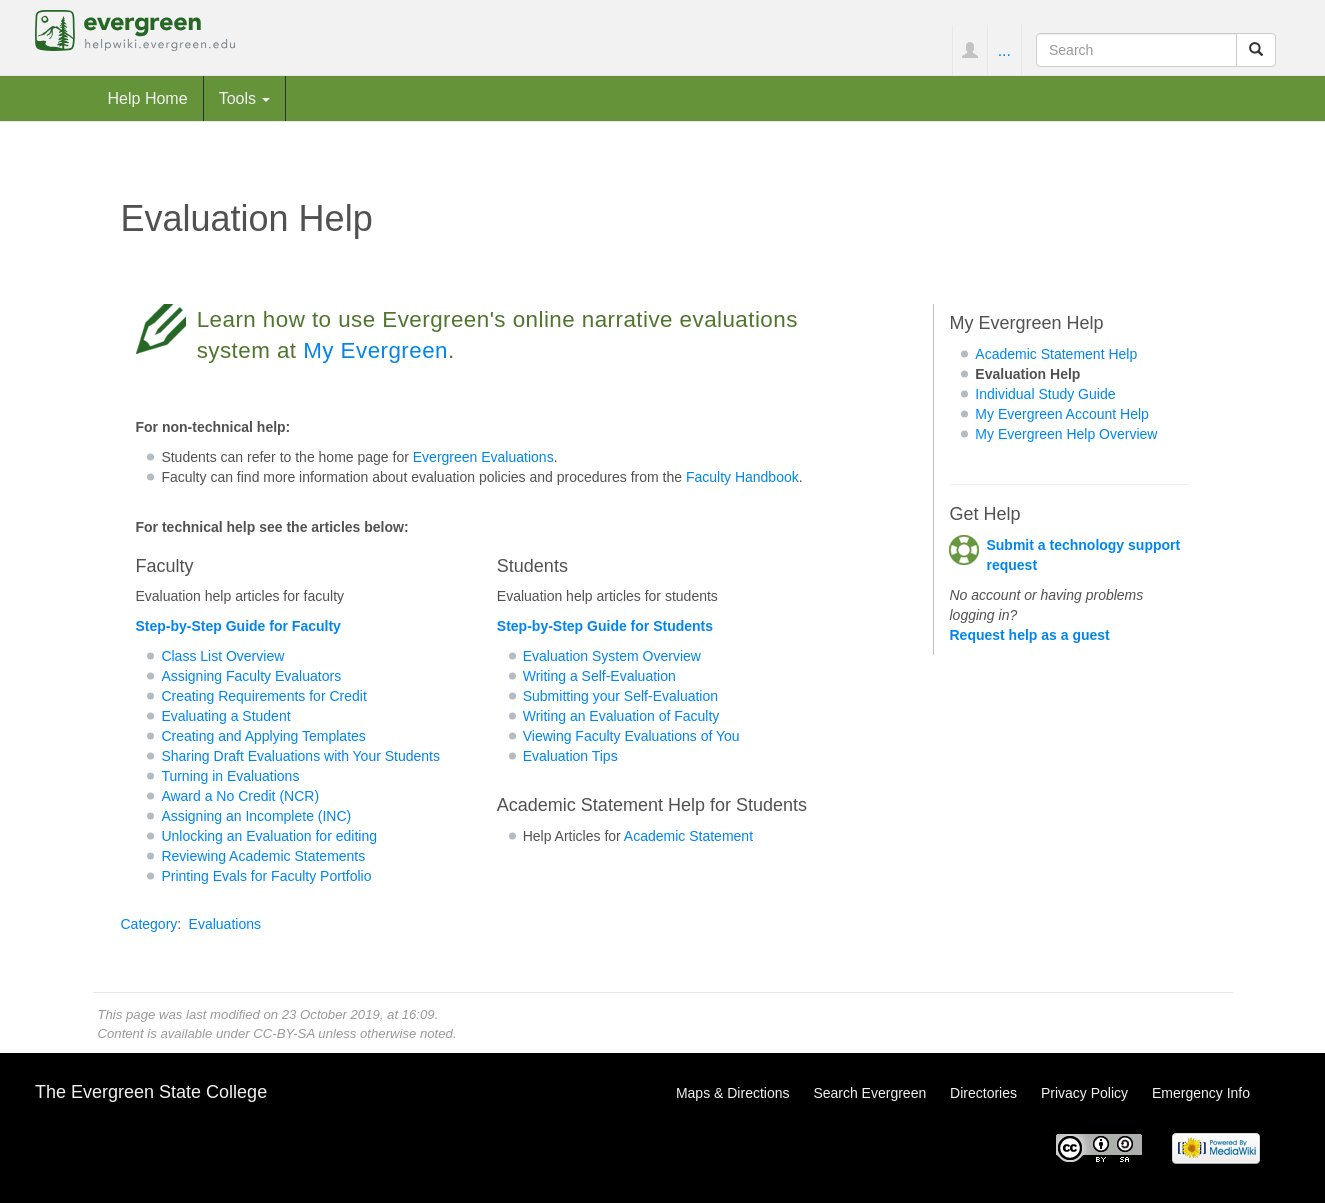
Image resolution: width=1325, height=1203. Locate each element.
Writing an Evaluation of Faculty (621, 716)
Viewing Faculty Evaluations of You (631, 736)
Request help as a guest (1029, 635)
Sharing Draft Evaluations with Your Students (300, 756)
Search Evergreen (869, 1093)
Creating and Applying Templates (263, 736)
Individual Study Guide (1045, 394)
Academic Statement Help (1056, 354)
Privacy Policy (1084, 1093)
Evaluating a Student (225, 716)
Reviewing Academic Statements (263, 856)
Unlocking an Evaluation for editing (269, 836)
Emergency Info (1201, 1093)
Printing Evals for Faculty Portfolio (266, 876)
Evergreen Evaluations (483, 457)
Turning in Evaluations (230, 776)
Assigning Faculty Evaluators (251, 676)
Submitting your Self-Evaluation (620, 696)
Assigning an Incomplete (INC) (256, 816)
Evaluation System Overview (612, 656)
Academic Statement (688, 836)
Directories (983, 1093)
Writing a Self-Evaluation (599, 676)
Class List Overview (222, 656)
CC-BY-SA (283, 1033)
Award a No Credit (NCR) (240, 796)
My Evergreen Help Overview (1066, 434)
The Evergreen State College (151, 1092)
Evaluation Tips (570, 756)
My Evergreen (375, 350)
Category (149, 924)
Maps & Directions (733, 1093)
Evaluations (225, 924)
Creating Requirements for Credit (263, 696)
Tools (245, 98)
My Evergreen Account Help (1062, 414)
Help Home (148, 98)
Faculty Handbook (742, 477)
